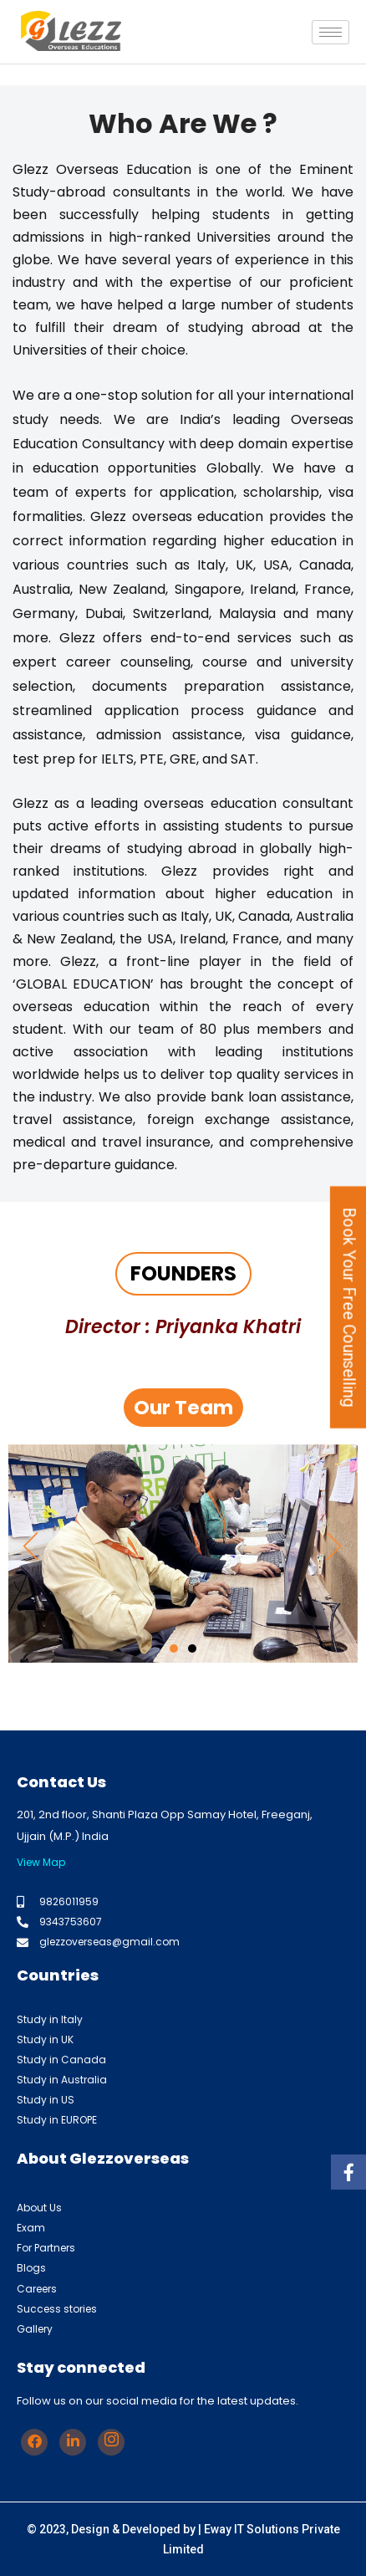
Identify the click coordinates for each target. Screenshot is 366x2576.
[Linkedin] (72, 2442)
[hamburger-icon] (330, 32)
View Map (41, 1862)
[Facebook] (34, 2442)
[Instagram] (111, 2442)
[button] (31, 1545)
